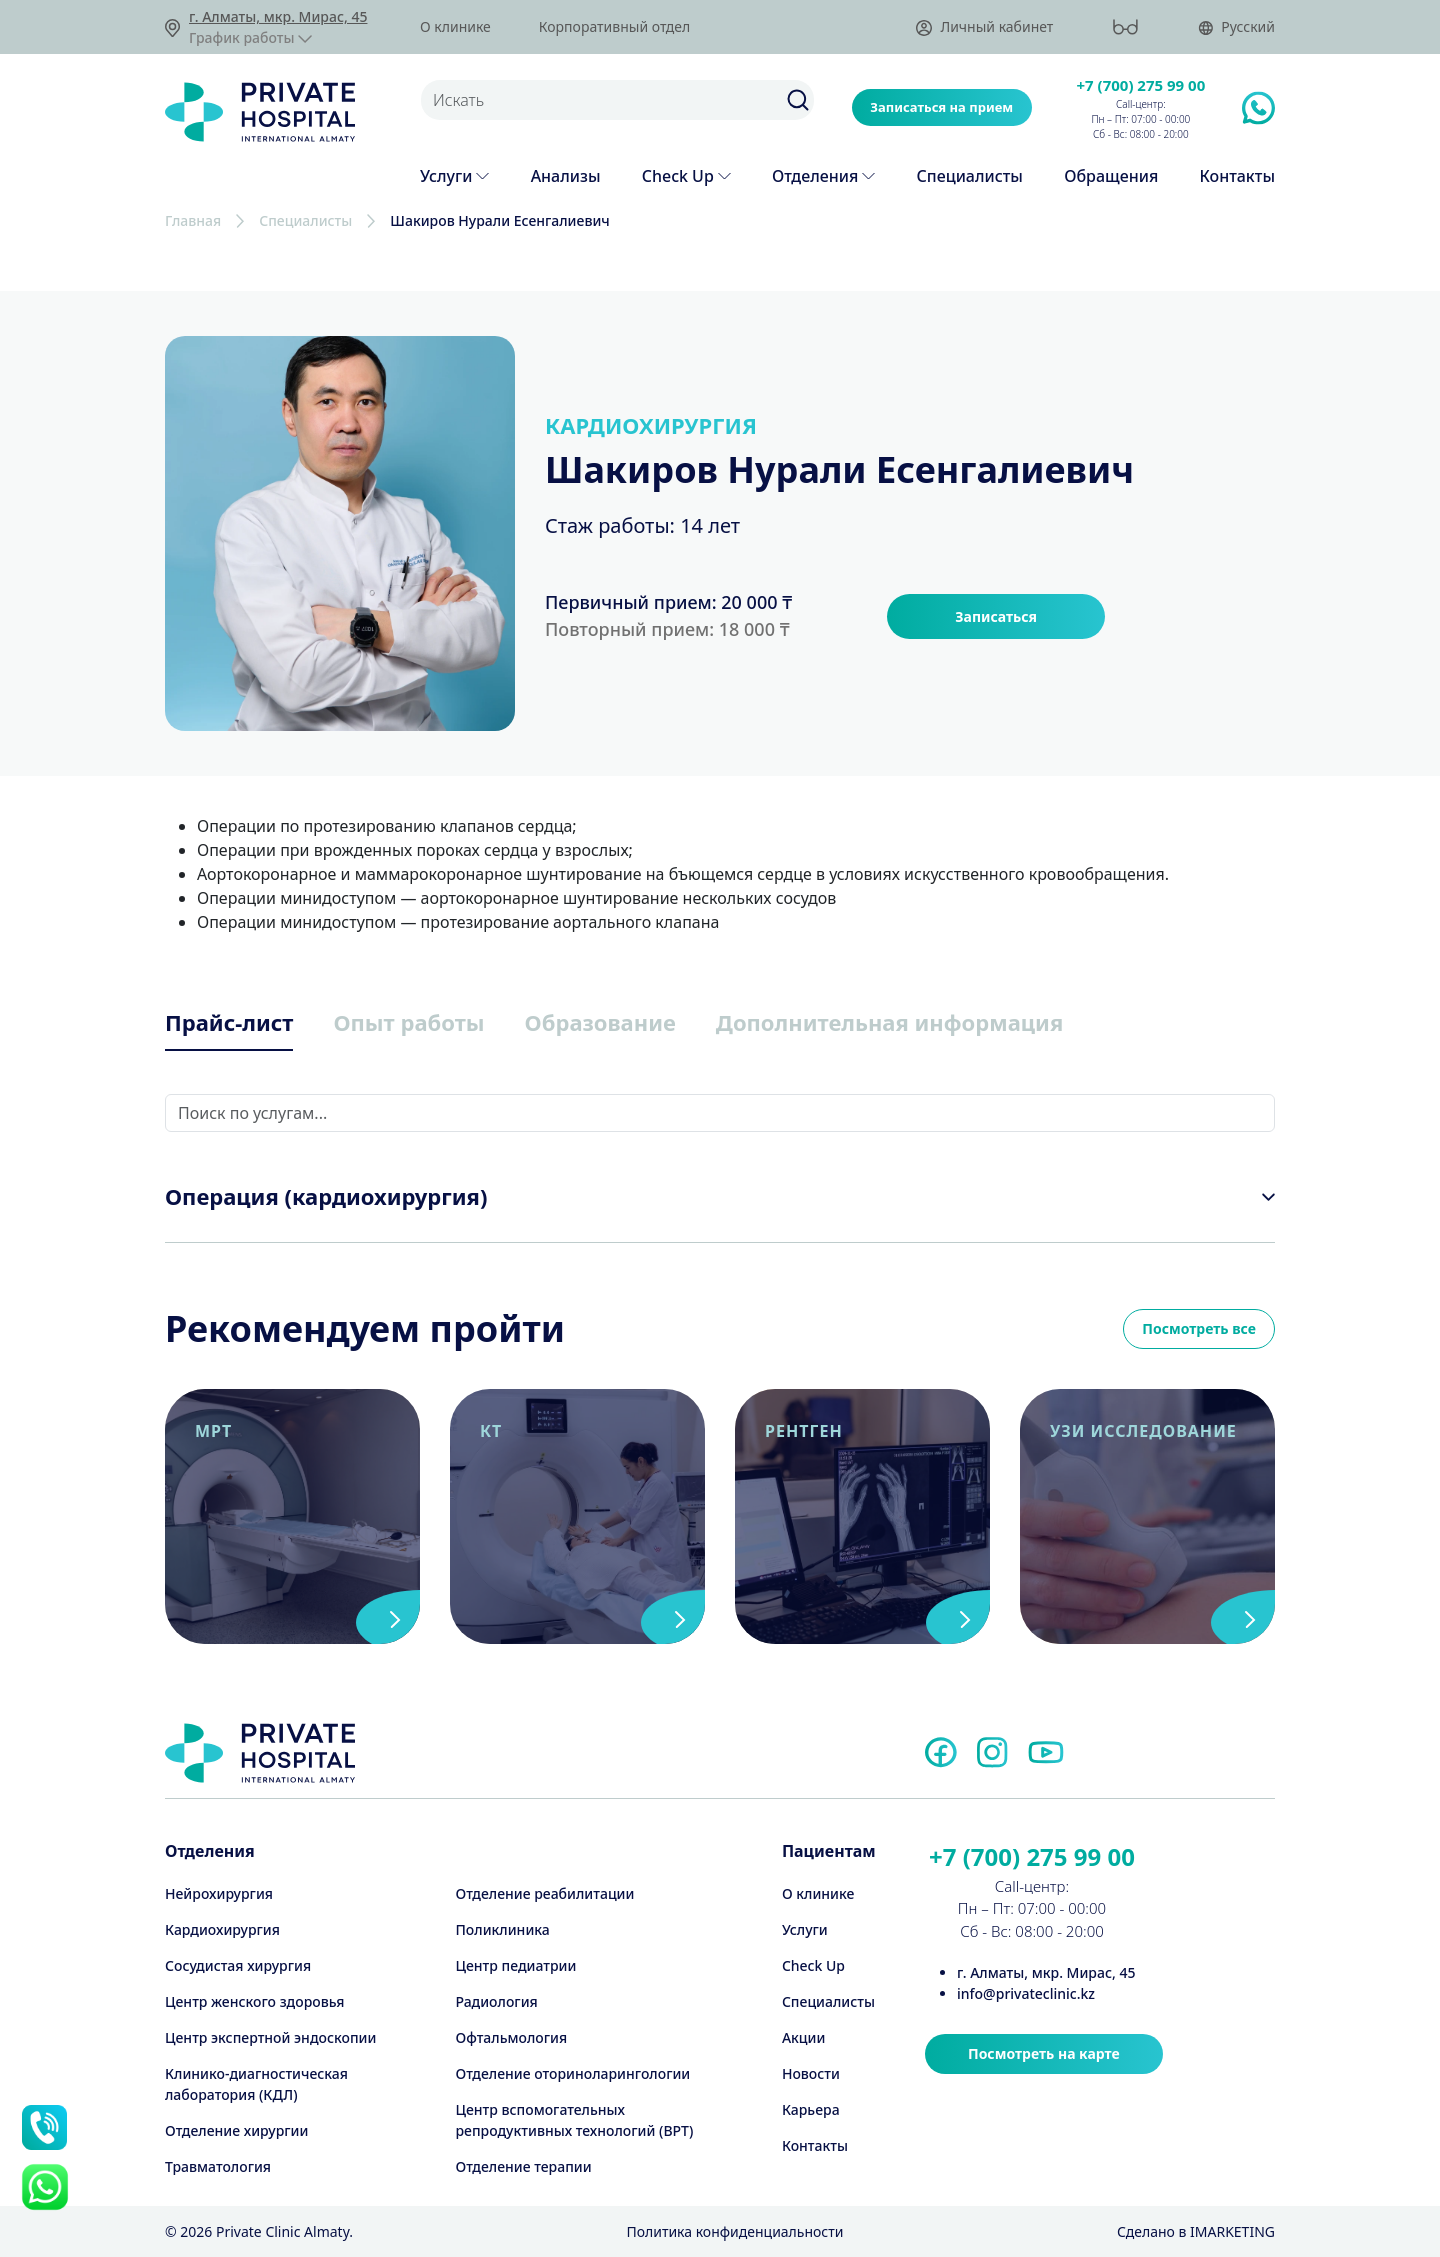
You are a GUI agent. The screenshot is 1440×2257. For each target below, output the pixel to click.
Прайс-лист (229, 1022)
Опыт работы (408, 1022)
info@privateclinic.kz (1026, 1993)
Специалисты (305, 220)
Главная (193, 220)
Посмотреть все (1199, 1328)
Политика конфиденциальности (734, 2231)
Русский (1236, 27)
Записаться (996, 616)
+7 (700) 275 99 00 (1141, 85)
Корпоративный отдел (614, 27)
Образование (600, 1022)
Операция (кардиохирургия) (326, 1196)
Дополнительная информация (889, 1022)
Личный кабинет (984, 27)
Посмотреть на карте (1044, 2053)
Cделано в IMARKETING (1196, 2231)
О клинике (455, 27)
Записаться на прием (941, 107)
